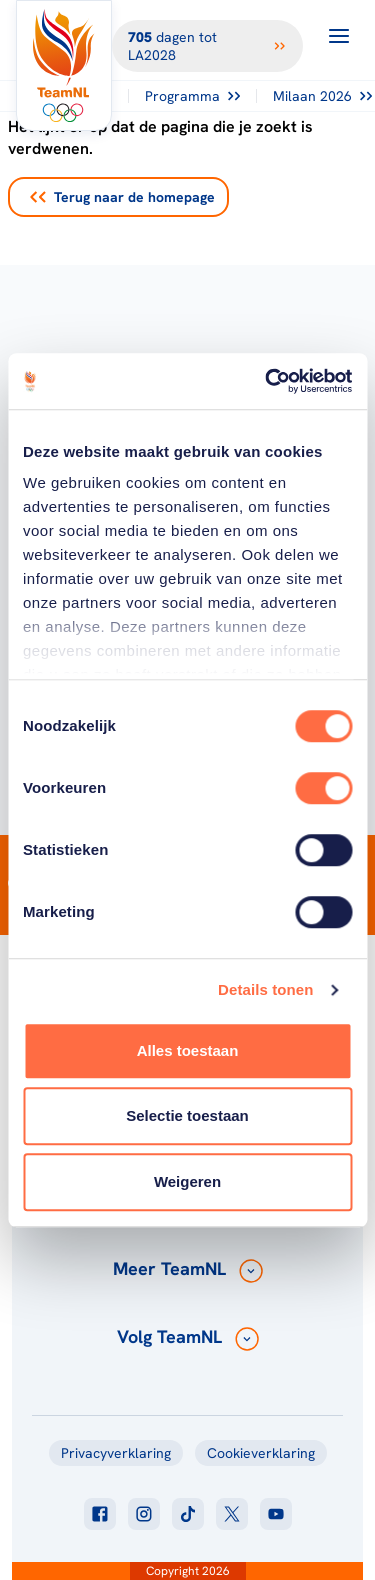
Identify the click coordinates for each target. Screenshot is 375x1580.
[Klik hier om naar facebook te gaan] (100, 1514)
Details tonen (265, 989)
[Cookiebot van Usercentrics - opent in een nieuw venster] (267, 381)
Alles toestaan (188, 1050)
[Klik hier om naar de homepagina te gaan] (64, 65)
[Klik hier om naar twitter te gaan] (232, 1514)
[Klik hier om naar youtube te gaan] (276, 1514)
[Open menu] (339, 36)
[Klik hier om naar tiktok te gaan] (188, 1514)
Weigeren (187, 1181)
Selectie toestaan (187, 1115)
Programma (192, 96)
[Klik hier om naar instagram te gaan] (144, 1514)
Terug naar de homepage (122, 197)
